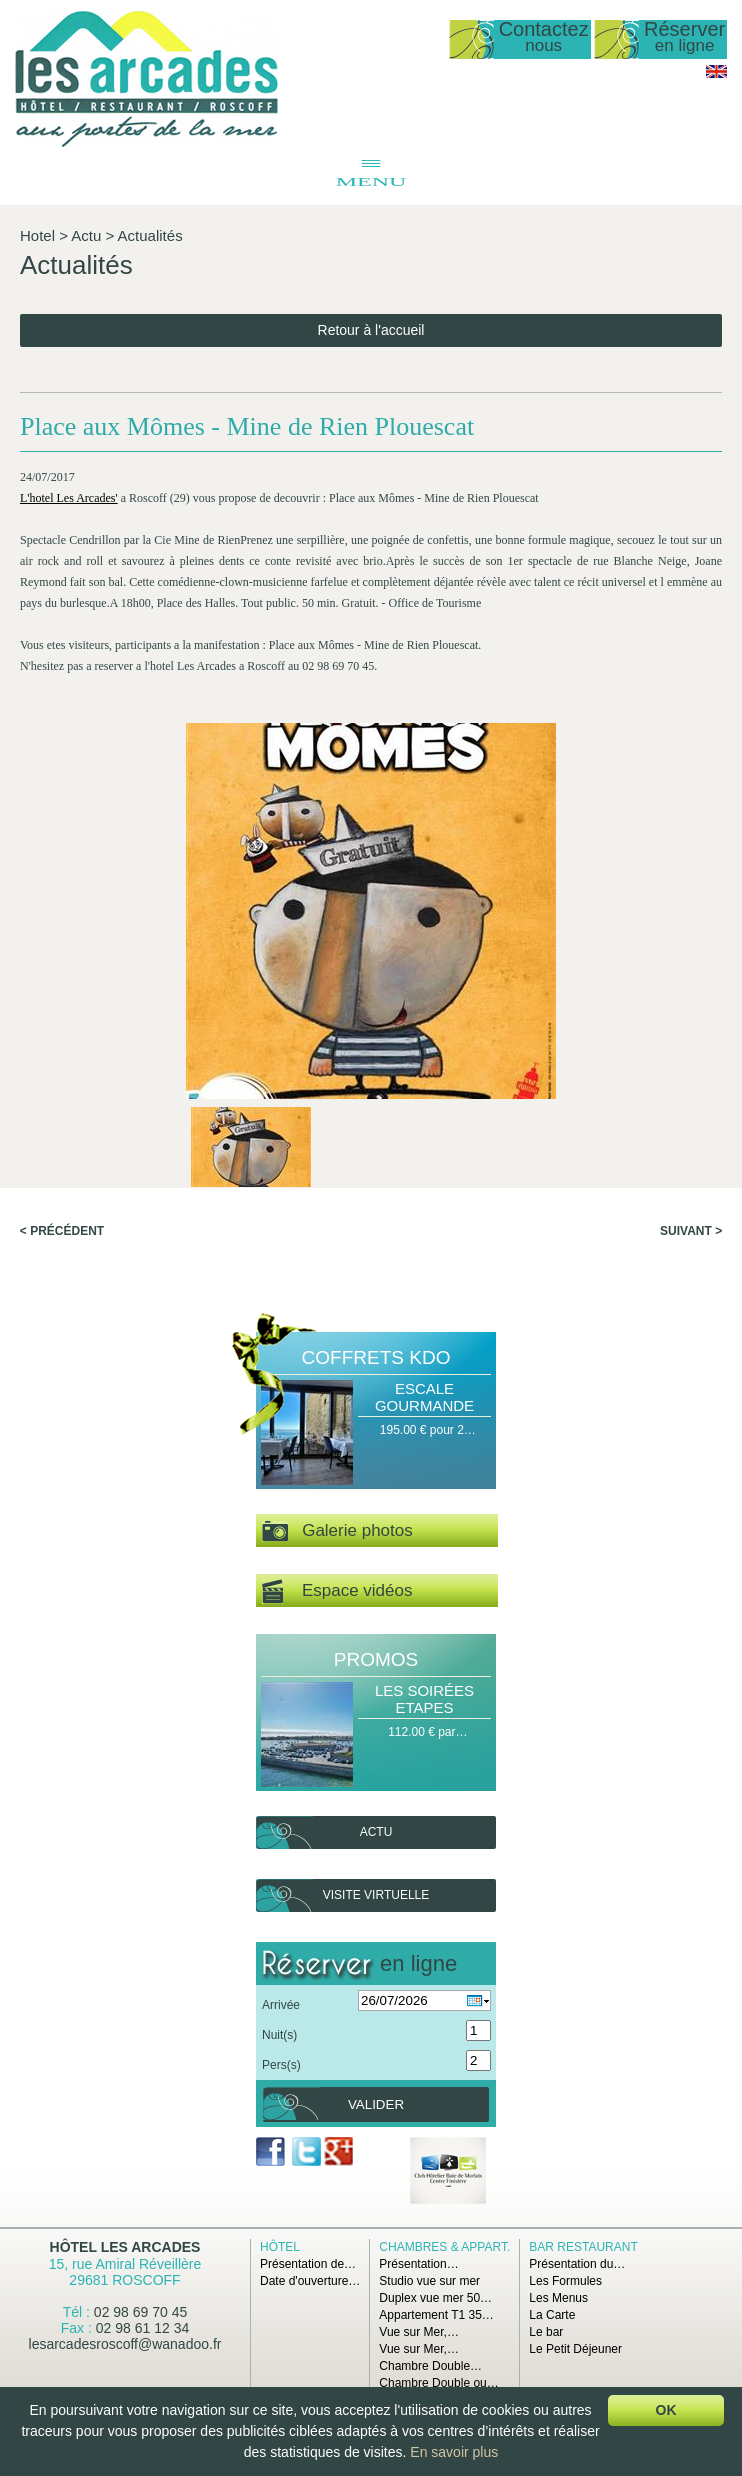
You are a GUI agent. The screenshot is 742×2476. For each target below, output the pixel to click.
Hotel (37, 235)
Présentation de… (308, 2264)
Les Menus (558, 2298)
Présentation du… (577, 2264)
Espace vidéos (337, 1591)
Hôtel (280, 2247)
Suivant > (691, 1231)
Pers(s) (281, 2065)
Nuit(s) (279, 2035)
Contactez (544, 37)
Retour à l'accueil (371, 330)
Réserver (684, 37)
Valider (376, 2104)
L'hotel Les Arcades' (69, 498)
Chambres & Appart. (444, 2247)
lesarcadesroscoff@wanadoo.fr (125, 2344)
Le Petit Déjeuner (575, 2349)
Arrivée (281, 2005)
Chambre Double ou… (438, 2383)
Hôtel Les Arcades (125, 2247)
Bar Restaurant (583, 2247)
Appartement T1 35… (436, 2315)
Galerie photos (337, 1531)
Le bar (546, 2332)
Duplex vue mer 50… (435, 2298)
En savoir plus (454, 2452)
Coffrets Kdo (376, 1357)
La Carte (552, 2315)
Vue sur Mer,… (419, 2332)
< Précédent (62, 1231)
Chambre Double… (430, 2366)
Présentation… (418, 2264)
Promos (376, 1659)
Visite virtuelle (376, 1895)
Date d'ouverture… (310, 2281)
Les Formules (565, 2281)
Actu (86, 235)
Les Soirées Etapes (424, 1699)
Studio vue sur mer (429, 2281)
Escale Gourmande (424, 1397)
